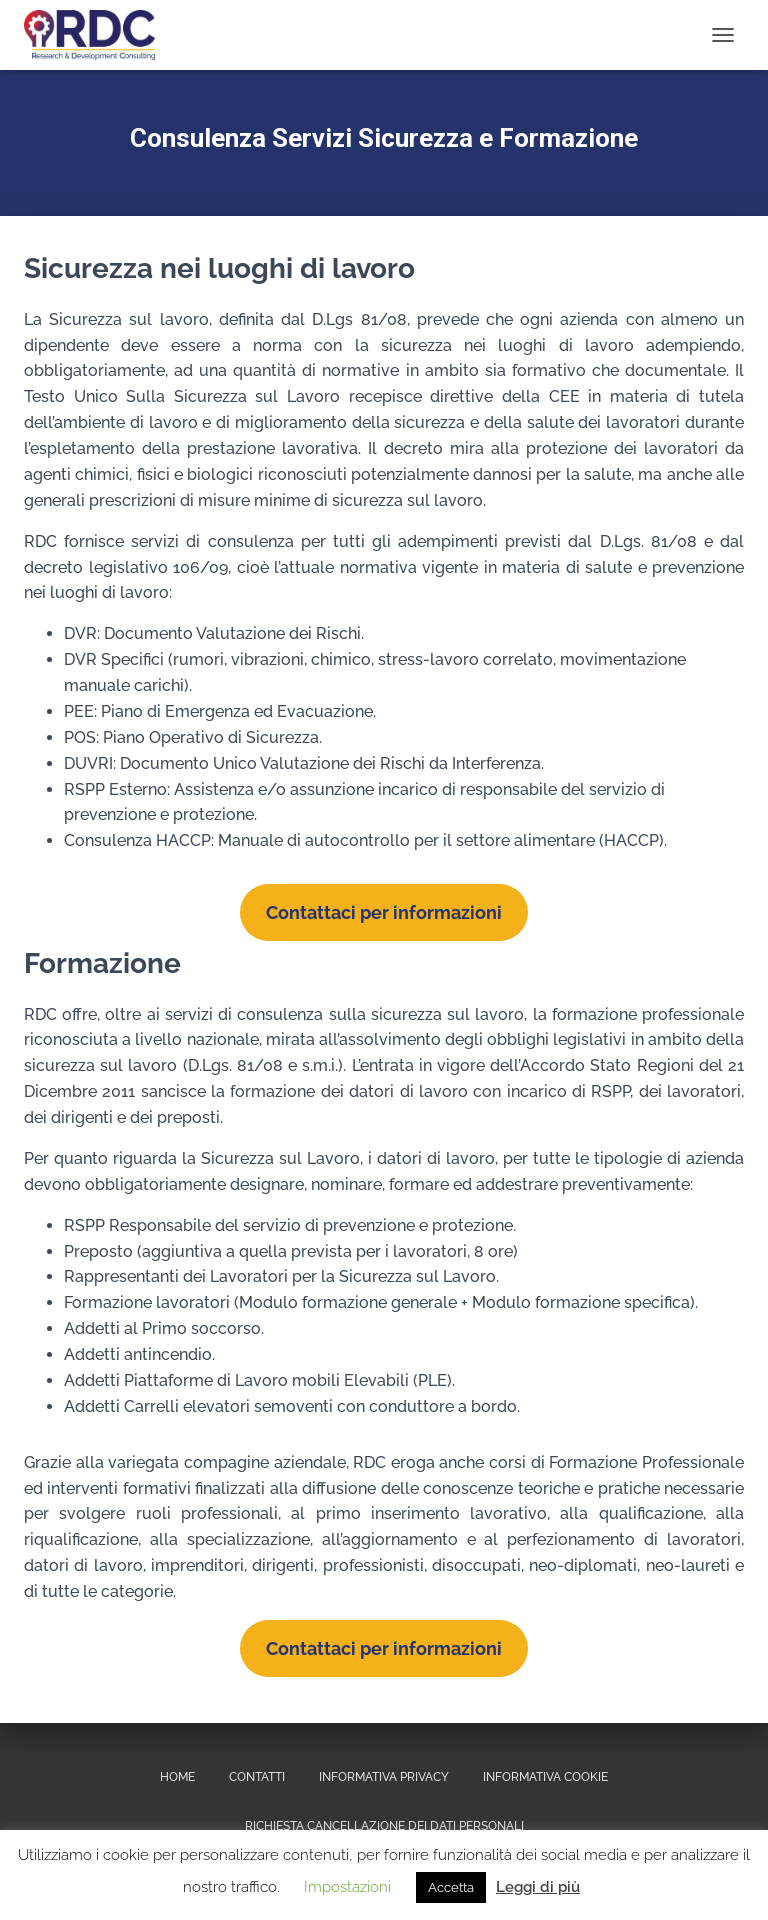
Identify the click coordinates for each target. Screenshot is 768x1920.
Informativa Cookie (545, 1777)
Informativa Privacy (384, 1777)
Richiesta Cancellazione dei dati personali (384, 1826)
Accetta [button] (451, 1887)
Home (177, 1777)
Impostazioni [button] (347, 1887)
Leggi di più (538, 1887)
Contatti (257, 1777)
